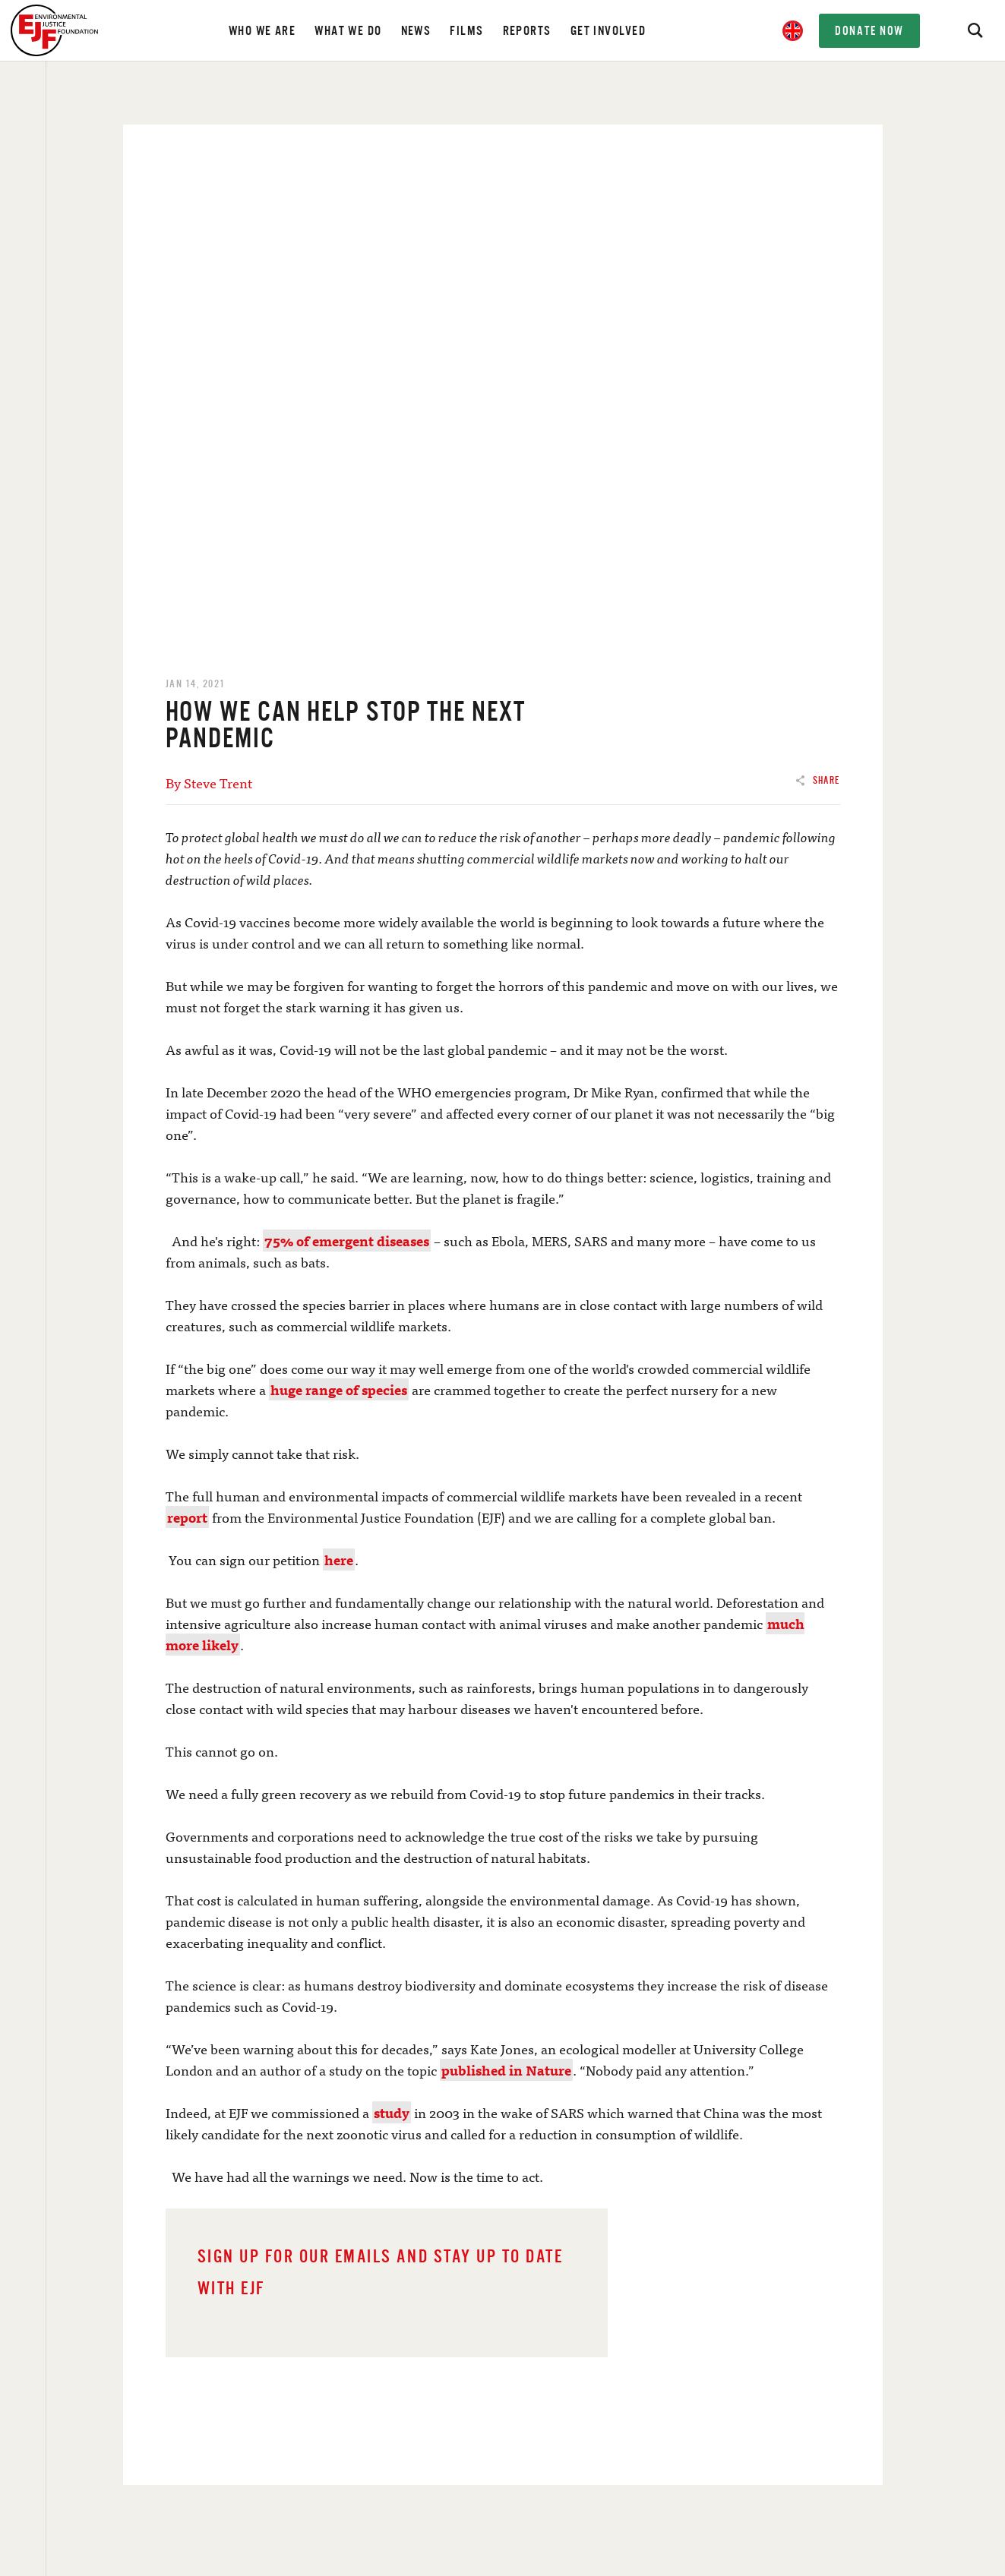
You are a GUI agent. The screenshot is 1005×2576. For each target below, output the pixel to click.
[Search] (974, 30)
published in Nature (506, 2070)
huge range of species (338, 1389)
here (338, 1559)
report (187, 1517)
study (391, 2112)
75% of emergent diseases (346, 1241)
